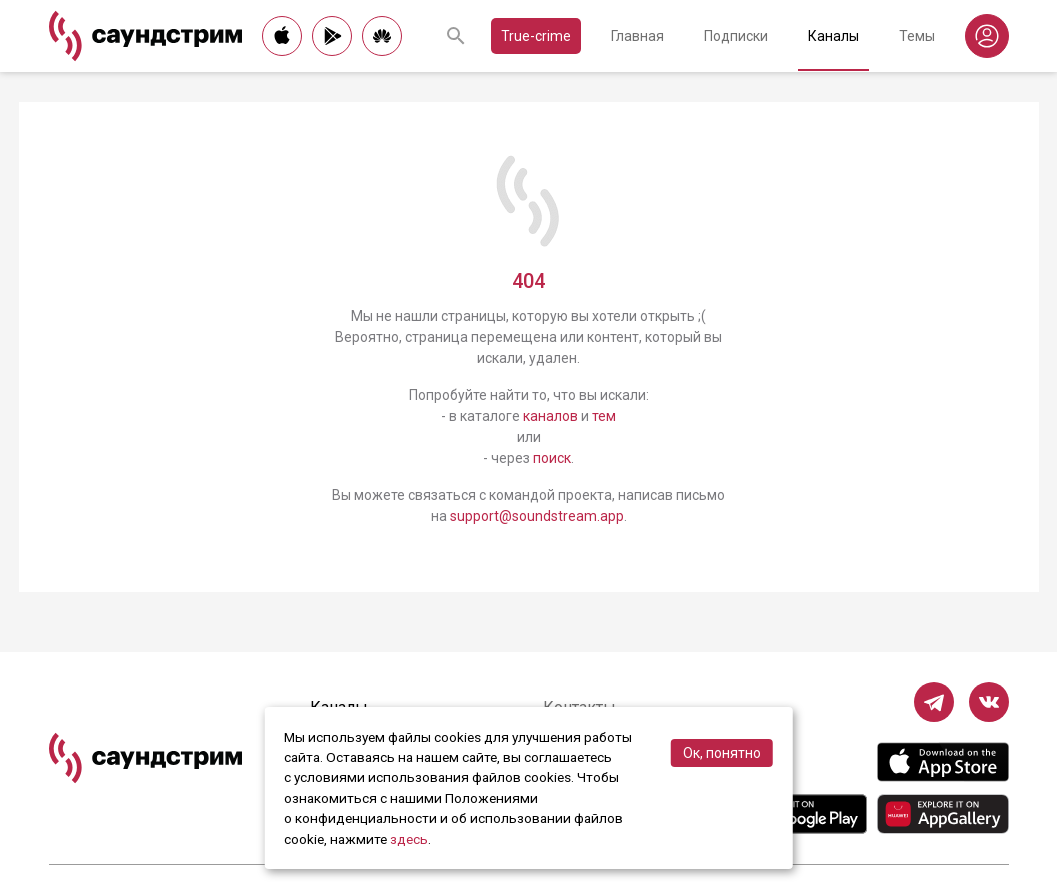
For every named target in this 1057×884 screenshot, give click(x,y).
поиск (552, 458)
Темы (917, 36)
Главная (637, 36)
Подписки (736, 36)
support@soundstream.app (537, 516)
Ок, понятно (722, 753)
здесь (409, 839)
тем (604, 416)
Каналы (833, 36)
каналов (550, 416)
